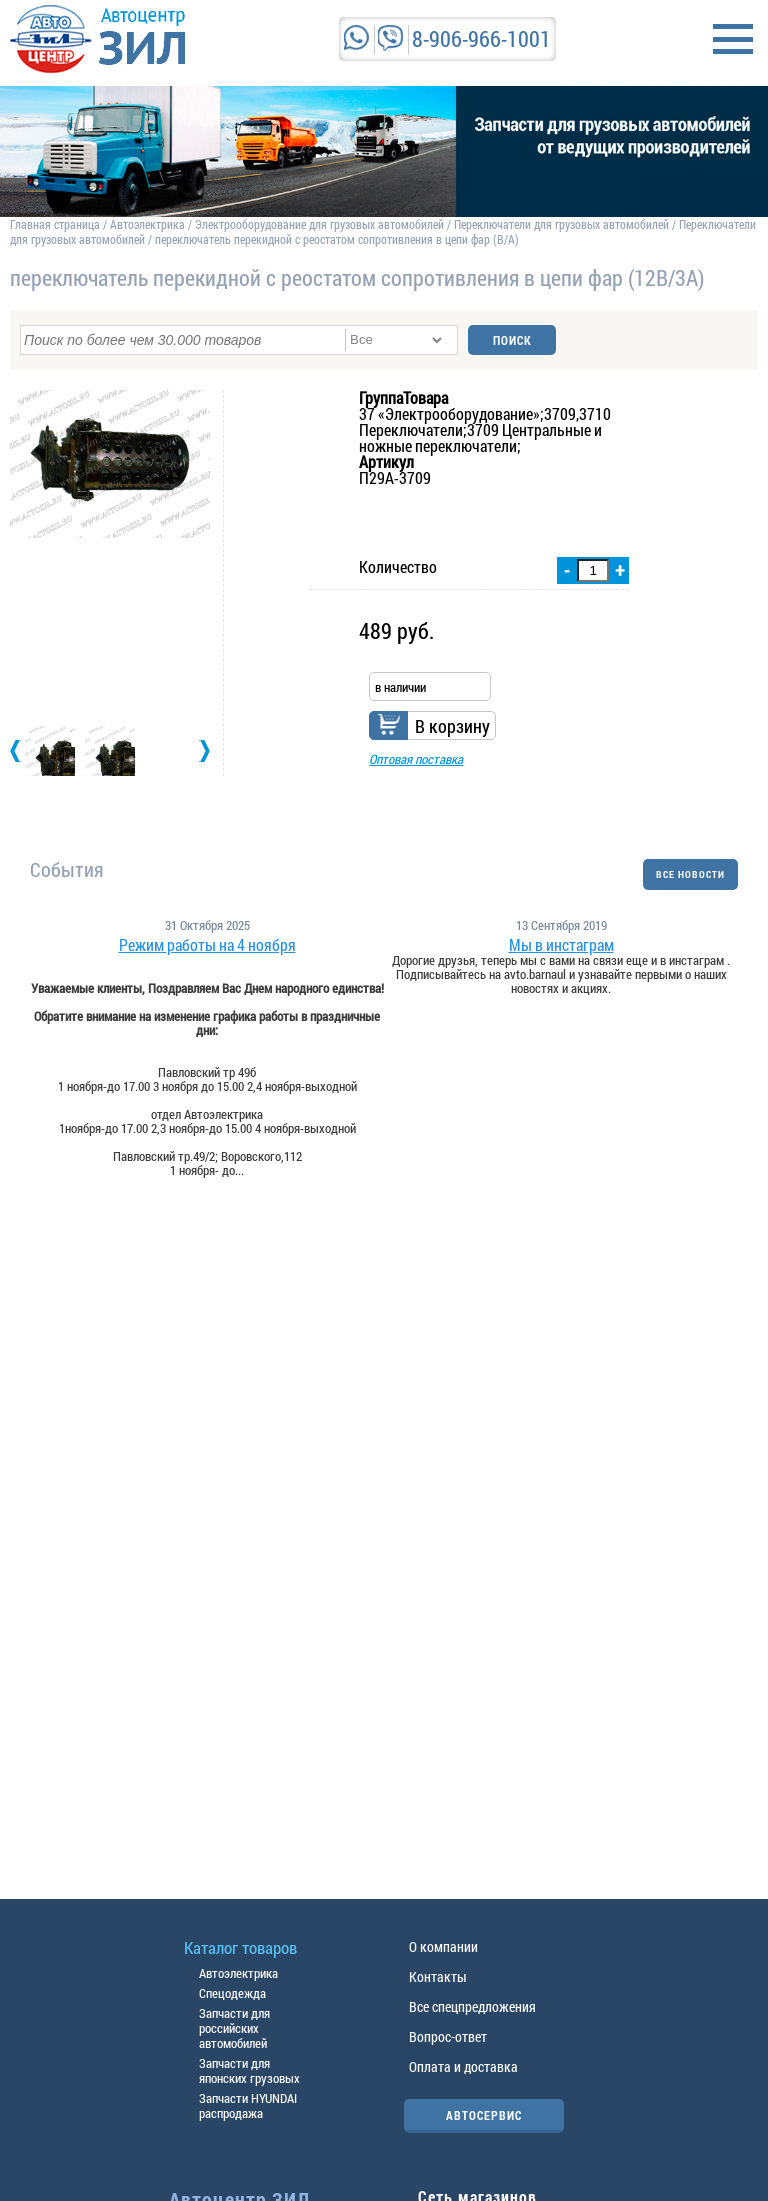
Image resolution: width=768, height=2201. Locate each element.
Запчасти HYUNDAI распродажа (248, 2105)
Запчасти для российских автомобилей (234, 2028)
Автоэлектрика (147, 224)
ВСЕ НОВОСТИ (690, 874)
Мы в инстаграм (561, 945)
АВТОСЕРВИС (484, 2115)
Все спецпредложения (472, 2006)
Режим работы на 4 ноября (207, 945)
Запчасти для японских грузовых (249, 2070)
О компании (443, 1946)
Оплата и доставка (463, 2066)
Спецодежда (232, 1993)
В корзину (452, 726)
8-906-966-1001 (481, 38)
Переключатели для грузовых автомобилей (561, 224)
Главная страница (55, 224)
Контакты (438, 1976)
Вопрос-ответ (448, 2036)
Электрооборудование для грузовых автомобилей (321, 224)
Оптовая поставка (416, 759)
